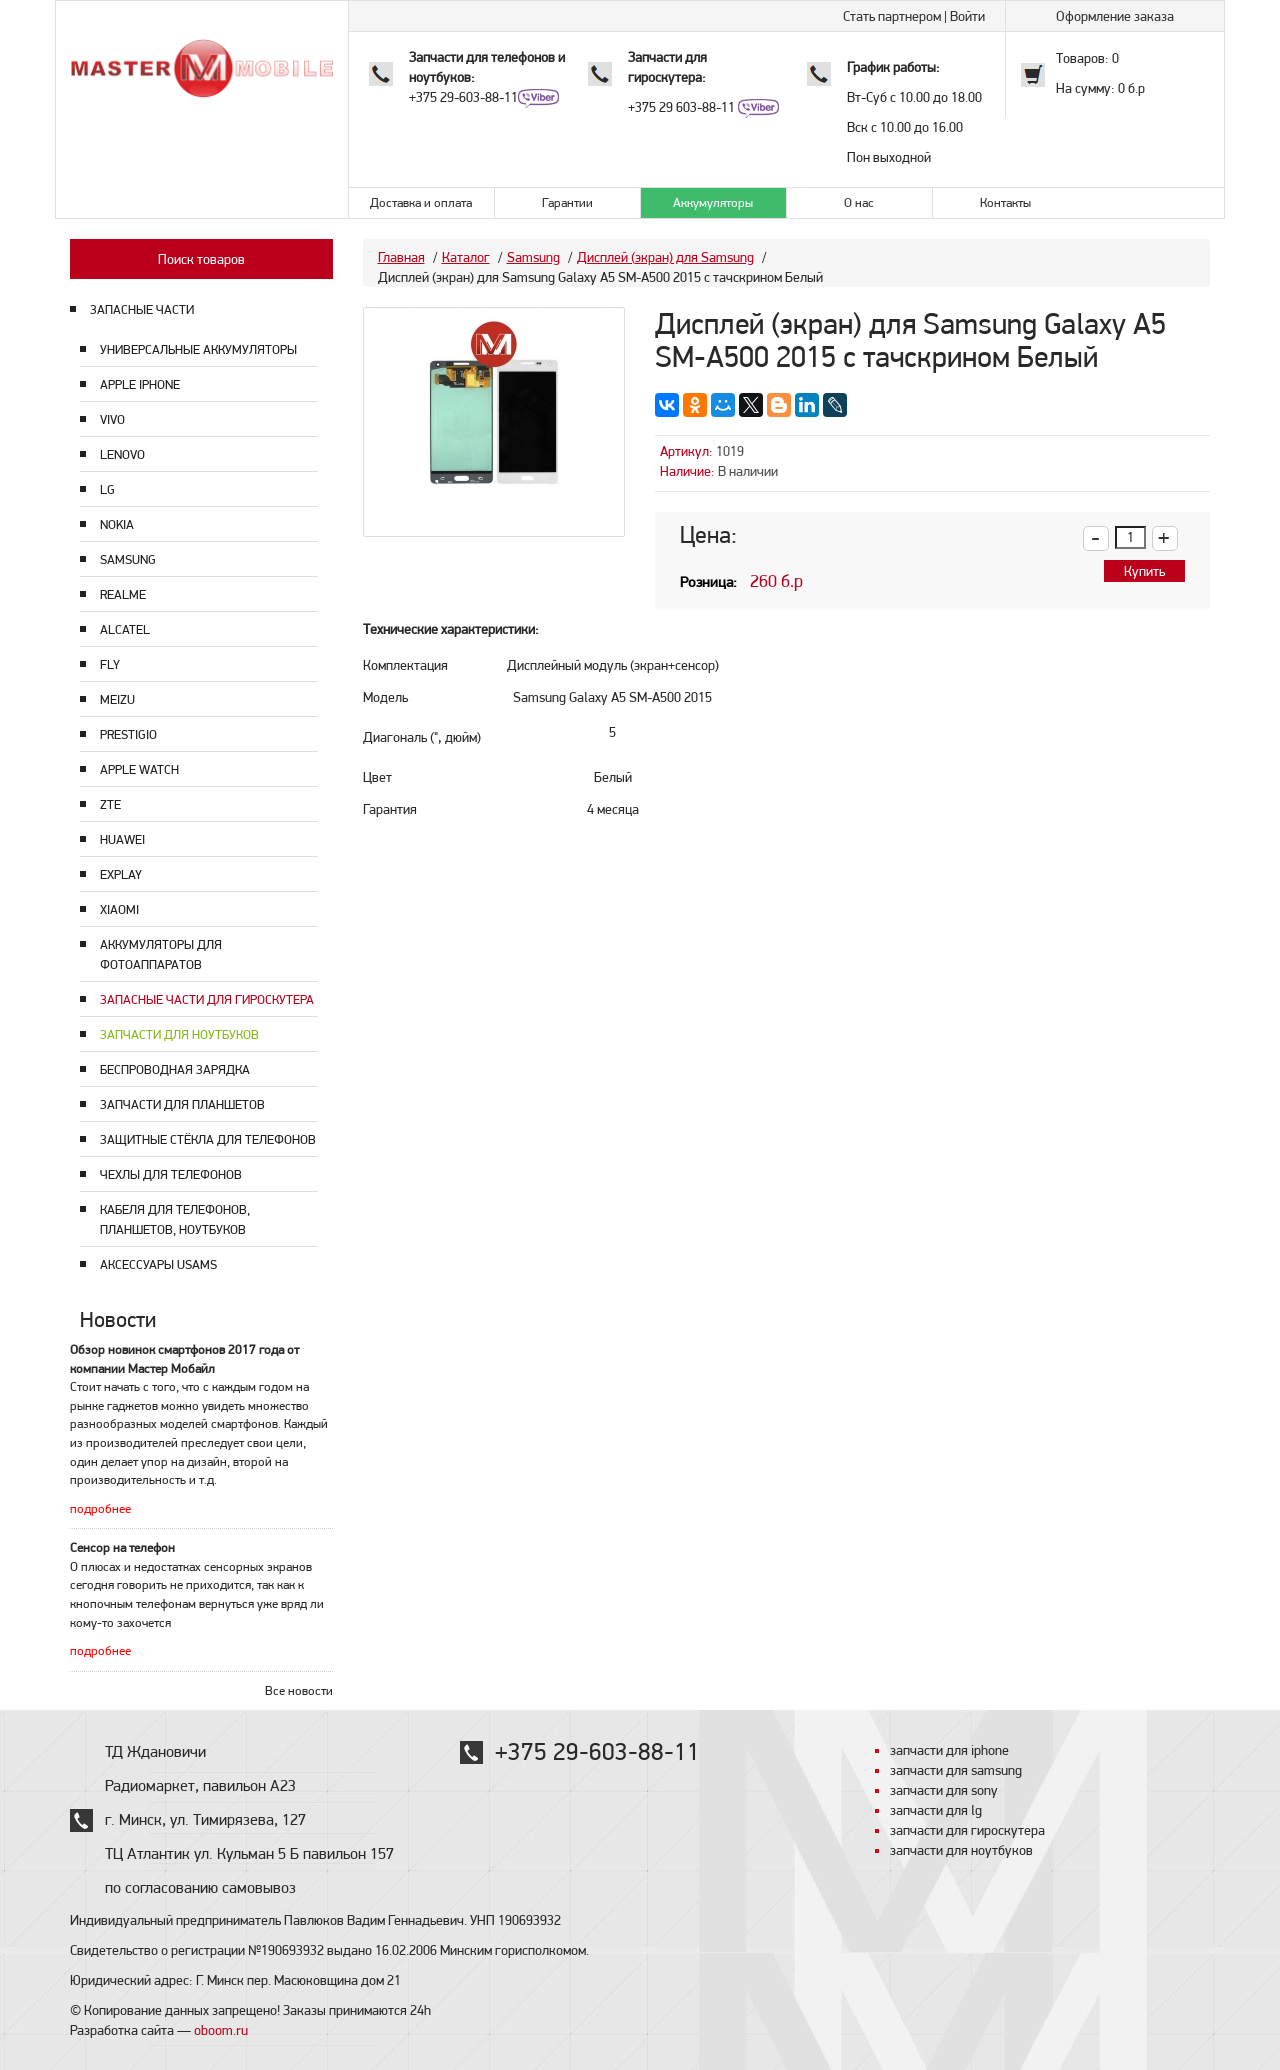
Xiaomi (119, 909)
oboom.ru (221, 2030)
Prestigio (128, 734)
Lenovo (122, 454)
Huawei (122, 839)
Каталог (466, 257)
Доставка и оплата (421, 202)
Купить (1144, 571)
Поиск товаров (201, 259)
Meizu (117, 699)
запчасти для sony (944, 1790)
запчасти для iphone (949, 1750)
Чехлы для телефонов (171, 1174)
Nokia (117, 524)
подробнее (100, 1508)
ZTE (110, 804)
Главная (401, 257)
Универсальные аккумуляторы (198, 349)
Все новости (299, 1690)
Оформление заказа (1115, 16)
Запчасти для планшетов (182, 1104)
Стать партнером (892, 16)
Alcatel (125, 629)
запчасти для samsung (956, 1770)
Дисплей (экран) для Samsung (665, 257)
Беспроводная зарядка (175, 1069)
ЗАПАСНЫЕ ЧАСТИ (142, 309)
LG (107, 489)
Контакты (1005, 202)
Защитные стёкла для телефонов (208, 1139)
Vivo (112, 419)
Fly (110, 664)
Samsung (128, 559)
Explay (121, 874)
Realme (123, 594)
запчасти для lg (936, 1810)
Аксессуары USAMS (158, 1264)
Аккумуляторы (713, 202)
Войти (967, 16)
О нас (859, 202)
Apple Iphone (140, 384)
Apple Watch (139, 769)
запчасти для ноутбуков (961, 1850)
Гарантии (567, 202)
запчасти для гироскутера (967, 1830)
